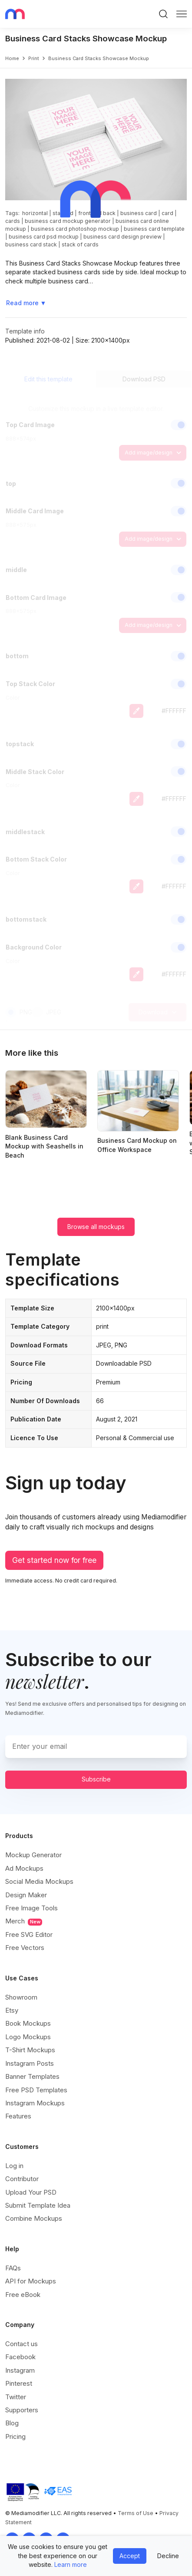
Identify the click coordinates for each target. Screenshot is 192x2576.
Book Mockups (28, 2023)
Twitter (15, 2397)
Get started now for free (54, 1560)
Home (12, 58)
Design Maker (26, 1895)
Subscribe (96, 1779)
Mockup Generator (33, 1855)
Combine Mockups (33, 2218)
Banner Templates (32, 2076)
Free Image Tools (31, 1908)
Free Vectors (24, 1947)
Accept (129, 2555)
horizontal (35, 213)
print (33, 58)
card (167, 213)
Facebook (20, 2357)
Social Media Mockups (39, 1881)
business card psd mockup (44, 236)
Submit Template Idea (37, 2205)
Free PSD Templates (36, 2090)
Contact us (21, 2344)
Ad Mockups (24, 1868)
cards (12, 221)
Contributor (22, 2179)
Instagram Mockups (35, 2103)
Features (18, 2116)
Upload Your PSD (30, 2192)
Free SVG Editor (29, 1934)
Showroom (21, 1997)
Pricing (15, 2436)
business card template (154, 229)
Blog (12, 2423)
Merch (23, 1921)
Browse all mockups (96, 1226)
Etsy (11, 2010)
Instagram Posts (29, 2063)
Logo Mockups (28, 2037)
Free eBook (22, 2294)
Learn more (70, 2564)
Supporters (21, 2410)
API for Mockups (30, 2281)
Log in (14, 2166)
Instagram (20, 2370)
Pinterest (18, 2383)
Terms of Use (135, 2513)
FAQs (13, 2268)
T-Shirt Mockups (30, 2050)
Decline (168, 2555)
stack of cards (80, 244)
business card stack (31, 244)
